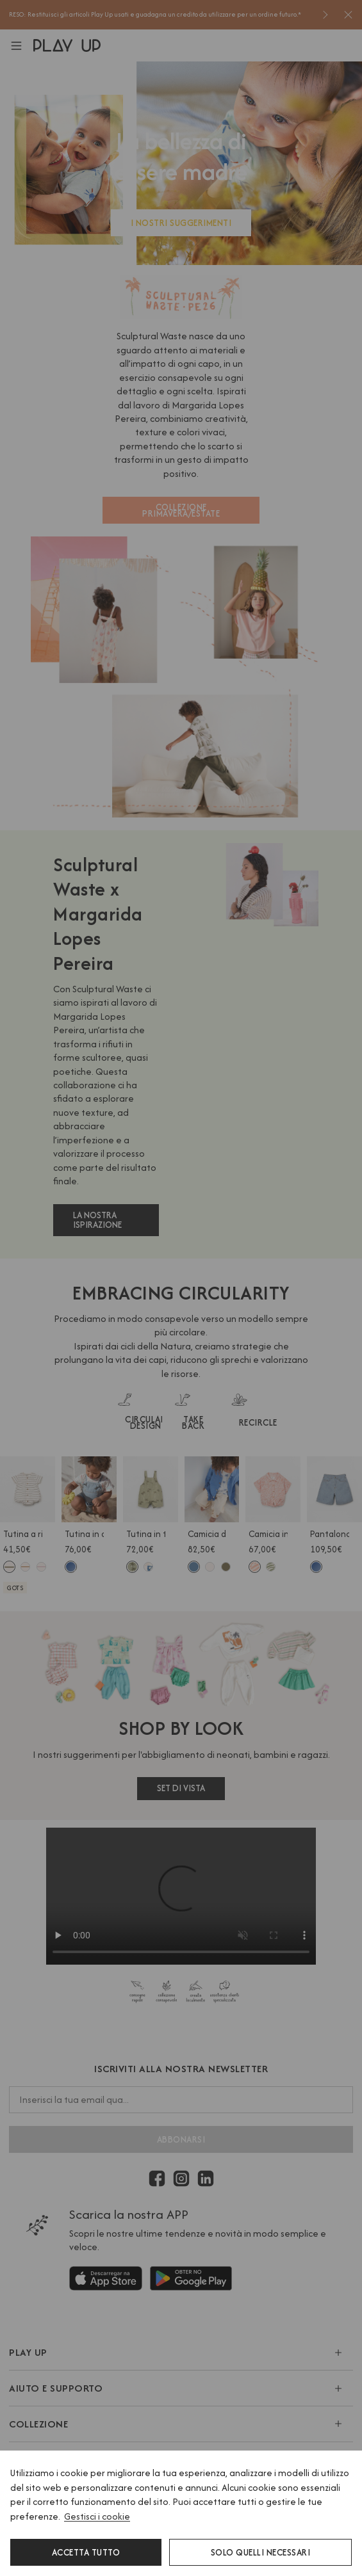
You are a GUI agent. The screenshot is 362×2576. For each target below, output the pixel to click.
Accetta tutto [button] (86, 2552)
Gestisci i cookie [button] (97, 2516)
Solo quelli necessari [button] (261, 2552)
